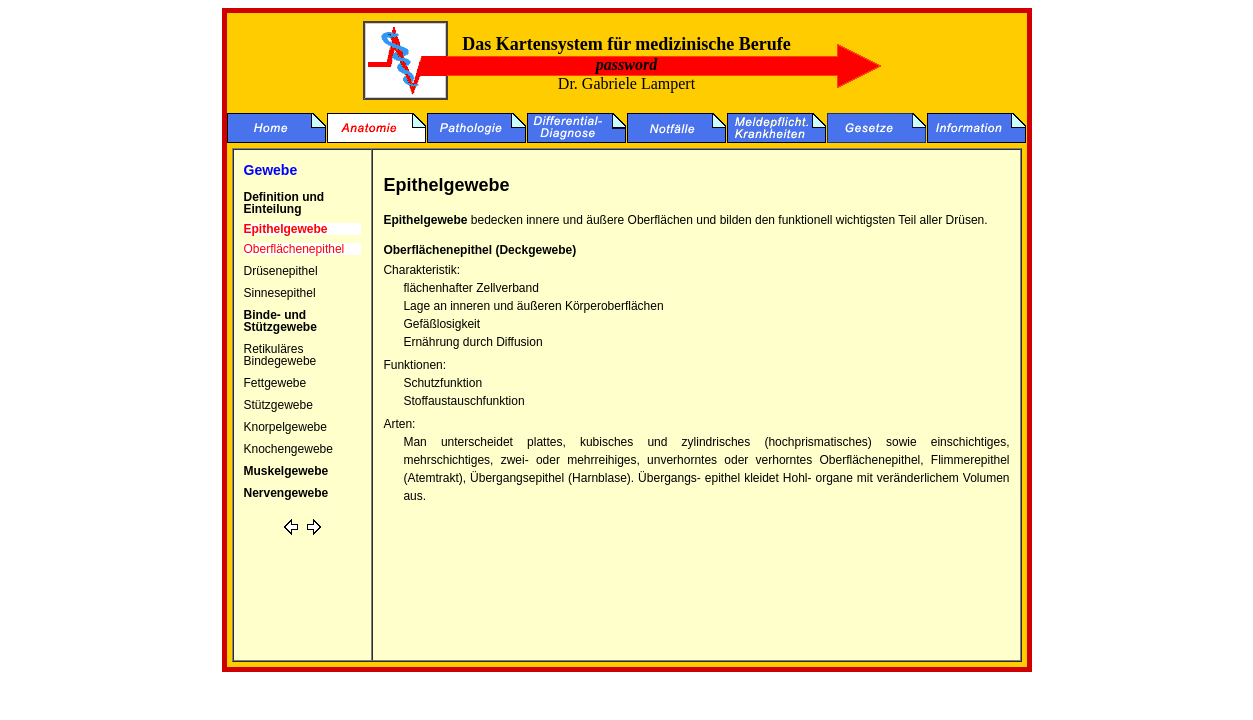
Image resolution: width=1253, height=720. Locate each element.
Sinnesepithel (280, 293)
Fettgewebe (275, 383)
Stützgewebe (278, 405)
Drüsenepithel (281, 271)
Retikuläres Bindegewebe (280, 355)
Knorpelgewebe (285, 427)
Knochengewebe (288, 449)
